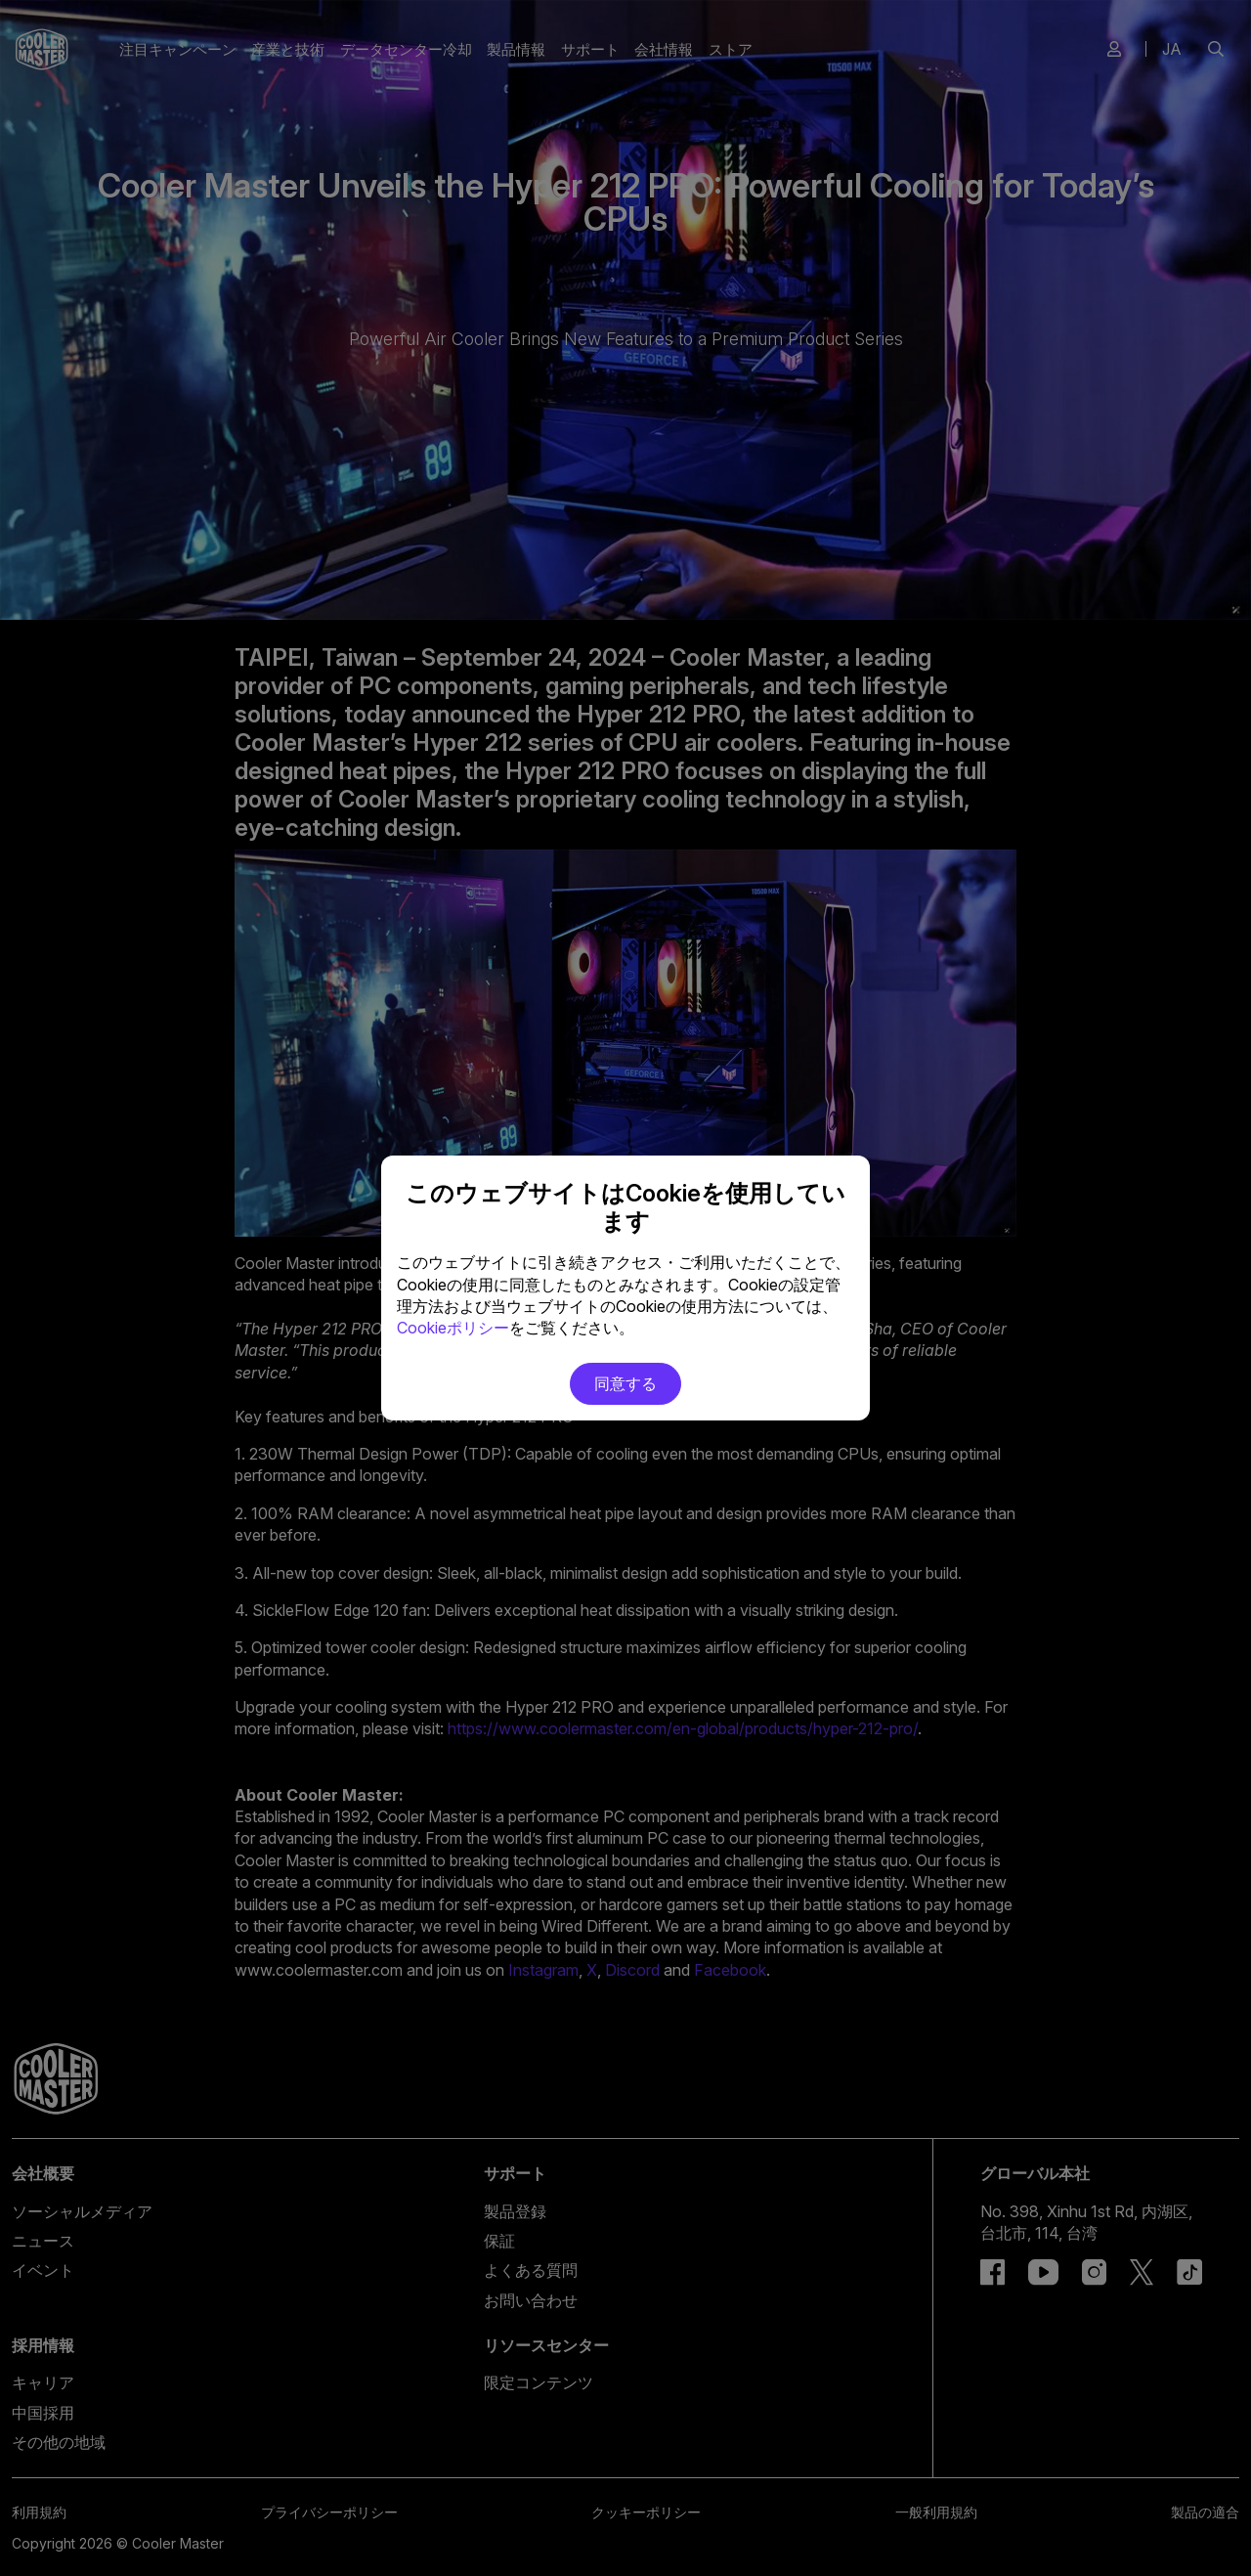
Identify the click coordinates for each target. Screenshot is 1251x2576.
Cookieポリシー (453, 1327)
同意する (625, 1383)
